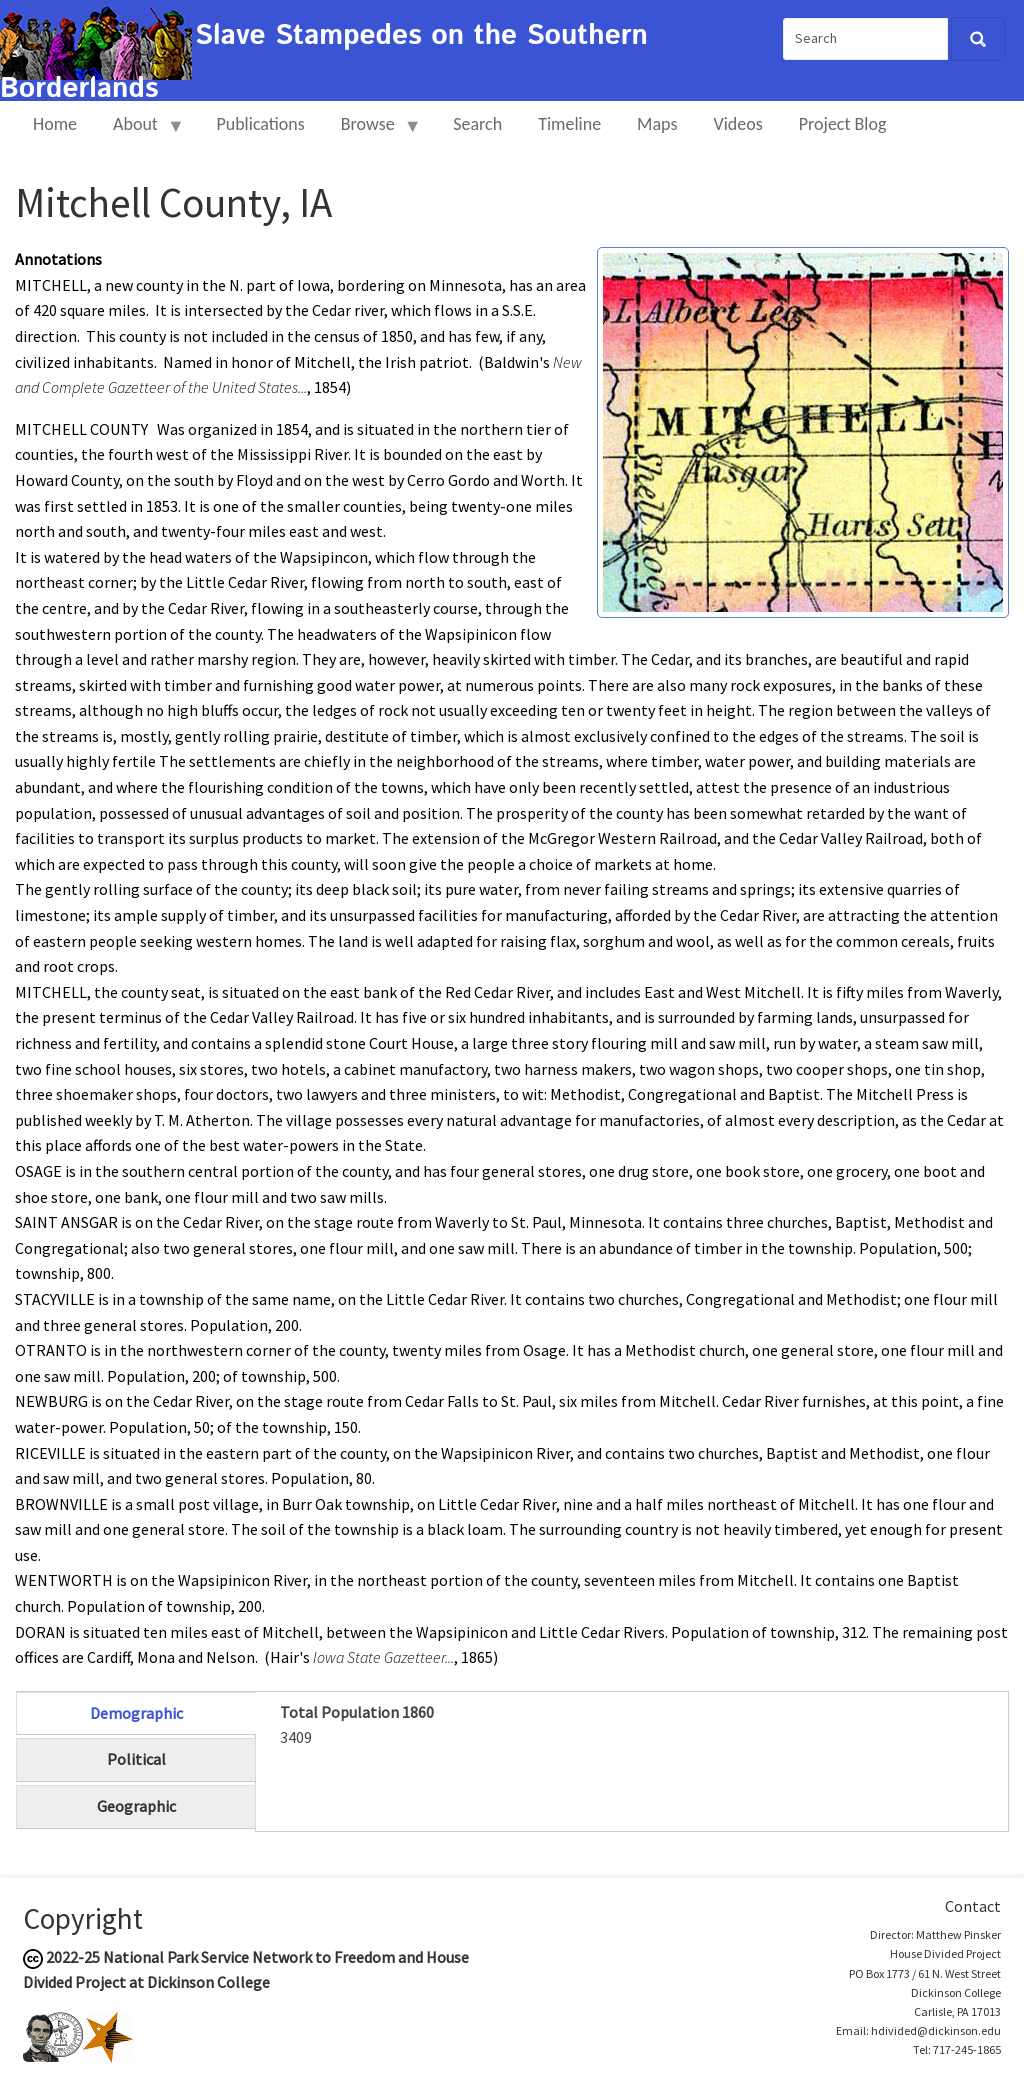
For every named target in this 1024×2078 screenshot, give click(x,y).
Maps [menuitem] (657, 124)
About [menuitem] (140, 132)
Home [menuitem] (55, 124)
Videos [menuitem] (738, 124)
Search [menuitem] (477, 124)
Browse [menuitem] (372, 132)
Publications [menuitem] (260, 124)
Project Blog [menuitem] (843, 124)
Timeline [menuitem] (569, 124)
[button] (803, 431)
